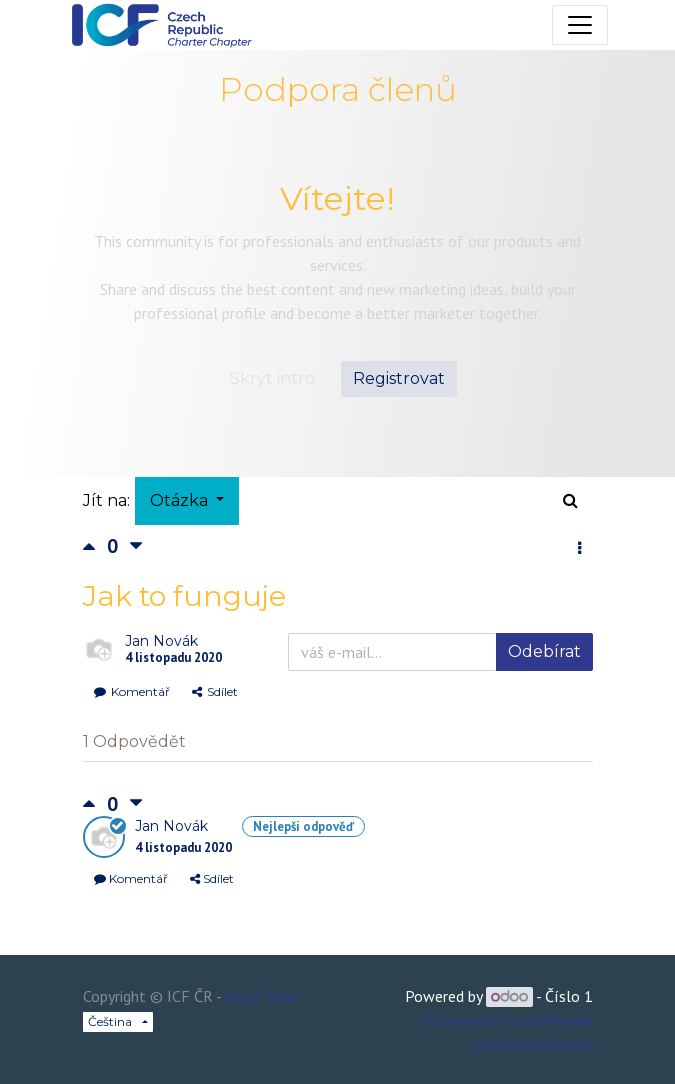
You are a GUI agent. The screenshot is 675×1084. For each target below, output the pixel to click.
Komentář (132, 691)
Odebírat (544, 651)
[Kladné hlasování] (95, 546)
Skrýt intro (272, 378)
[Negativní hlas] (136, 546)
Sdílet (215, 691)
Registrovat (399, 378)
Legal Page (262, 996)
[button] (579, 549)
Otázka (181, 500)
